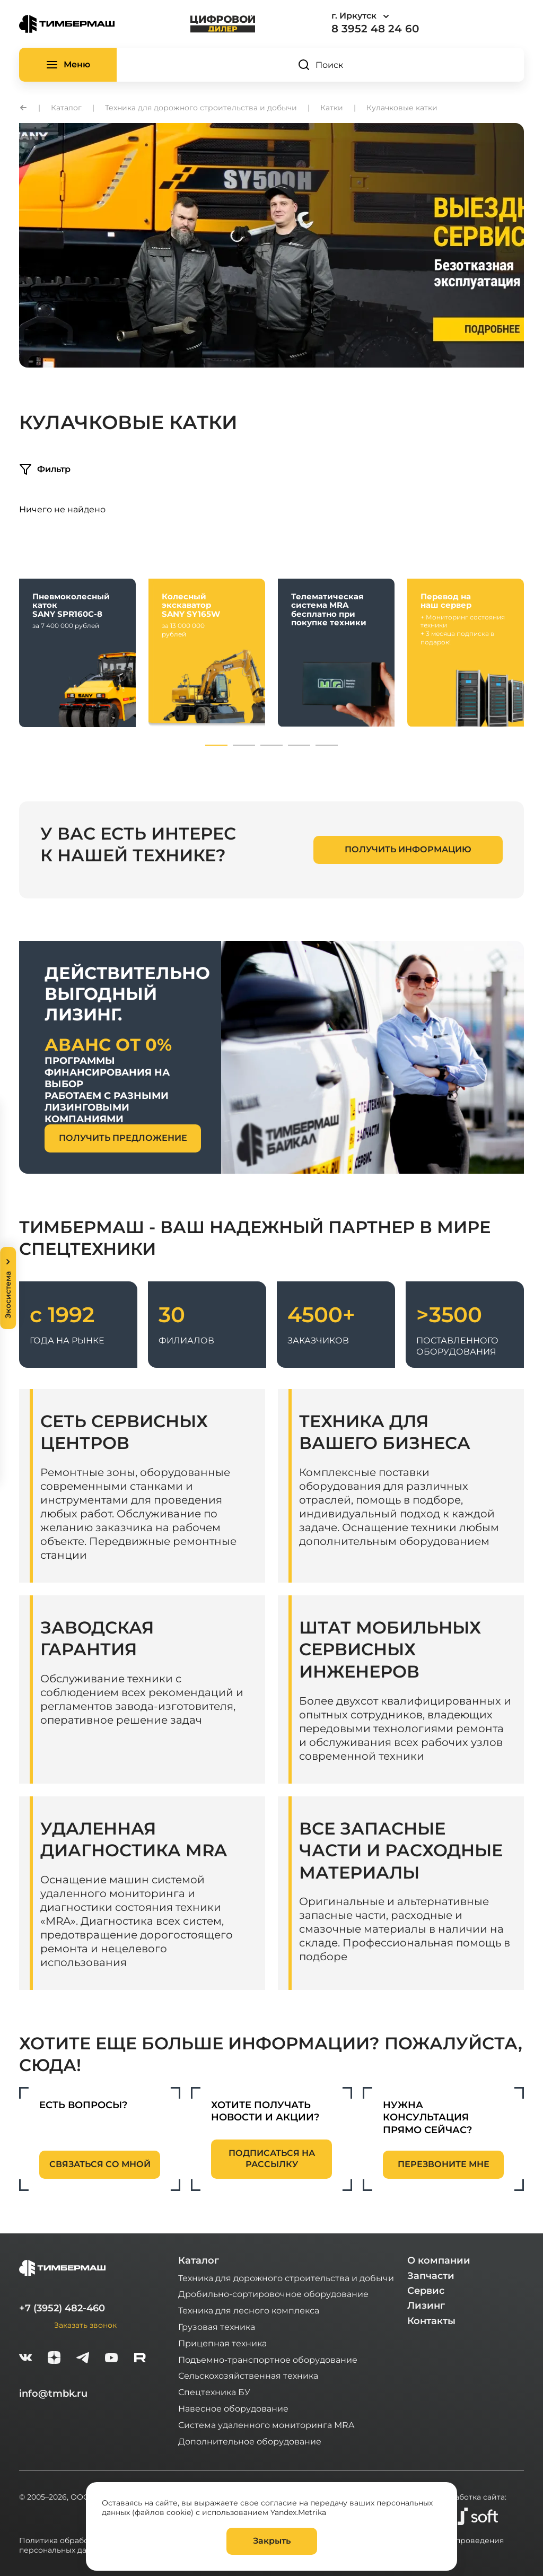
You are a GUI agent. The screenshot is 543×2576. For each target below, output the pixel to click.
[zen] (54, 2359)
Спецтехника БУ (214, 2391)
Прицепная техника (222, 2342)
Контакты (431, 2321)
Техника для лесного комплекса (248, 2310)
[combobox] (389, 16)
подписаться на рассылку (272, 2158)
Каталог (198, 2260)
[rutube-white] (140, 2359)
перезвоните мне (443, 2164)
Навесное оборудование (233, 2408)
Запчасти (430, 2276)
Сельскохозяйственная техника (248, 2375)
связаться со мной (100, 2164)
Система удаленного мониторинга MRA (266, 2424)
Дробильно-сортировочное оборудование (273, 2293)
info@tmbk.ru (53, 2393)
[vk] (25, 2359)
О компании (438, 2260)
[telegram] (82, 2359)
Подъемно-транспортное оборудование (267, 2359)
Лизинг (426, 2305)
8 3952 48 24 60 (375, 28)
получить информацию (408, 849)
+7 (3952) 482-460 (62, 2308)
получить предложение (123, 1138)
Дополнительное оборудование (249, 2441)
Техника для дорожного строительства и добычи (286, 2277)
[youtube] (111, 2359)
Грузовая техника (216, 2326)
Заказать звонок (85, 2325)
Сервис (425, 2290)
